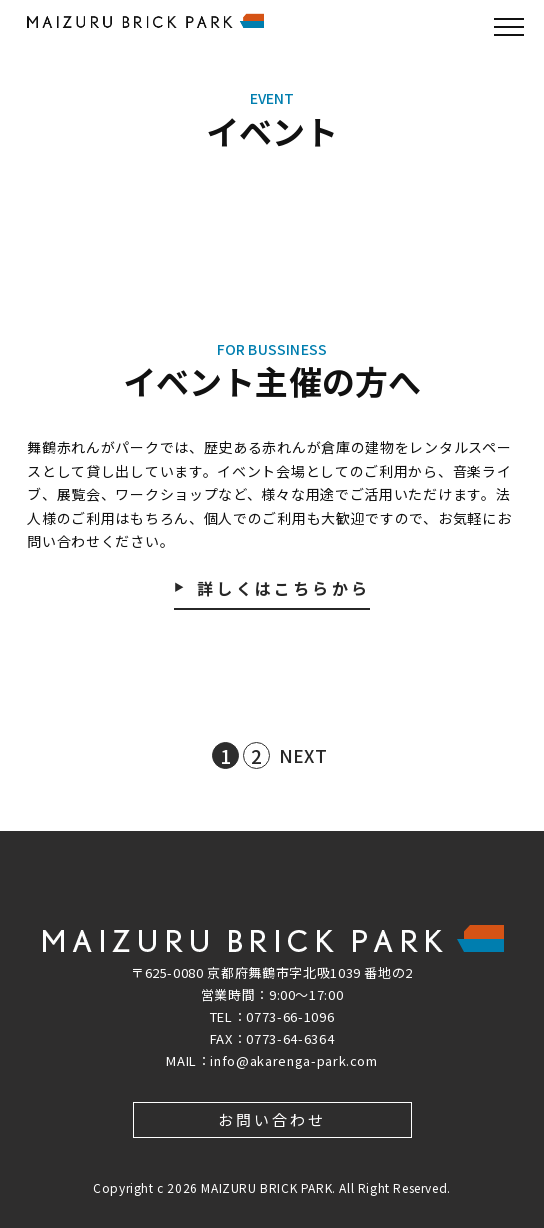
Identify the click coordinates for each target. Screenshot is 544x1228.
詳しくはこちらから (283, 589)
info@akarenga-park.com (293, 1060)
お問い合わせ (272, 1119)
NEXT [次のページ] (303, 755)
